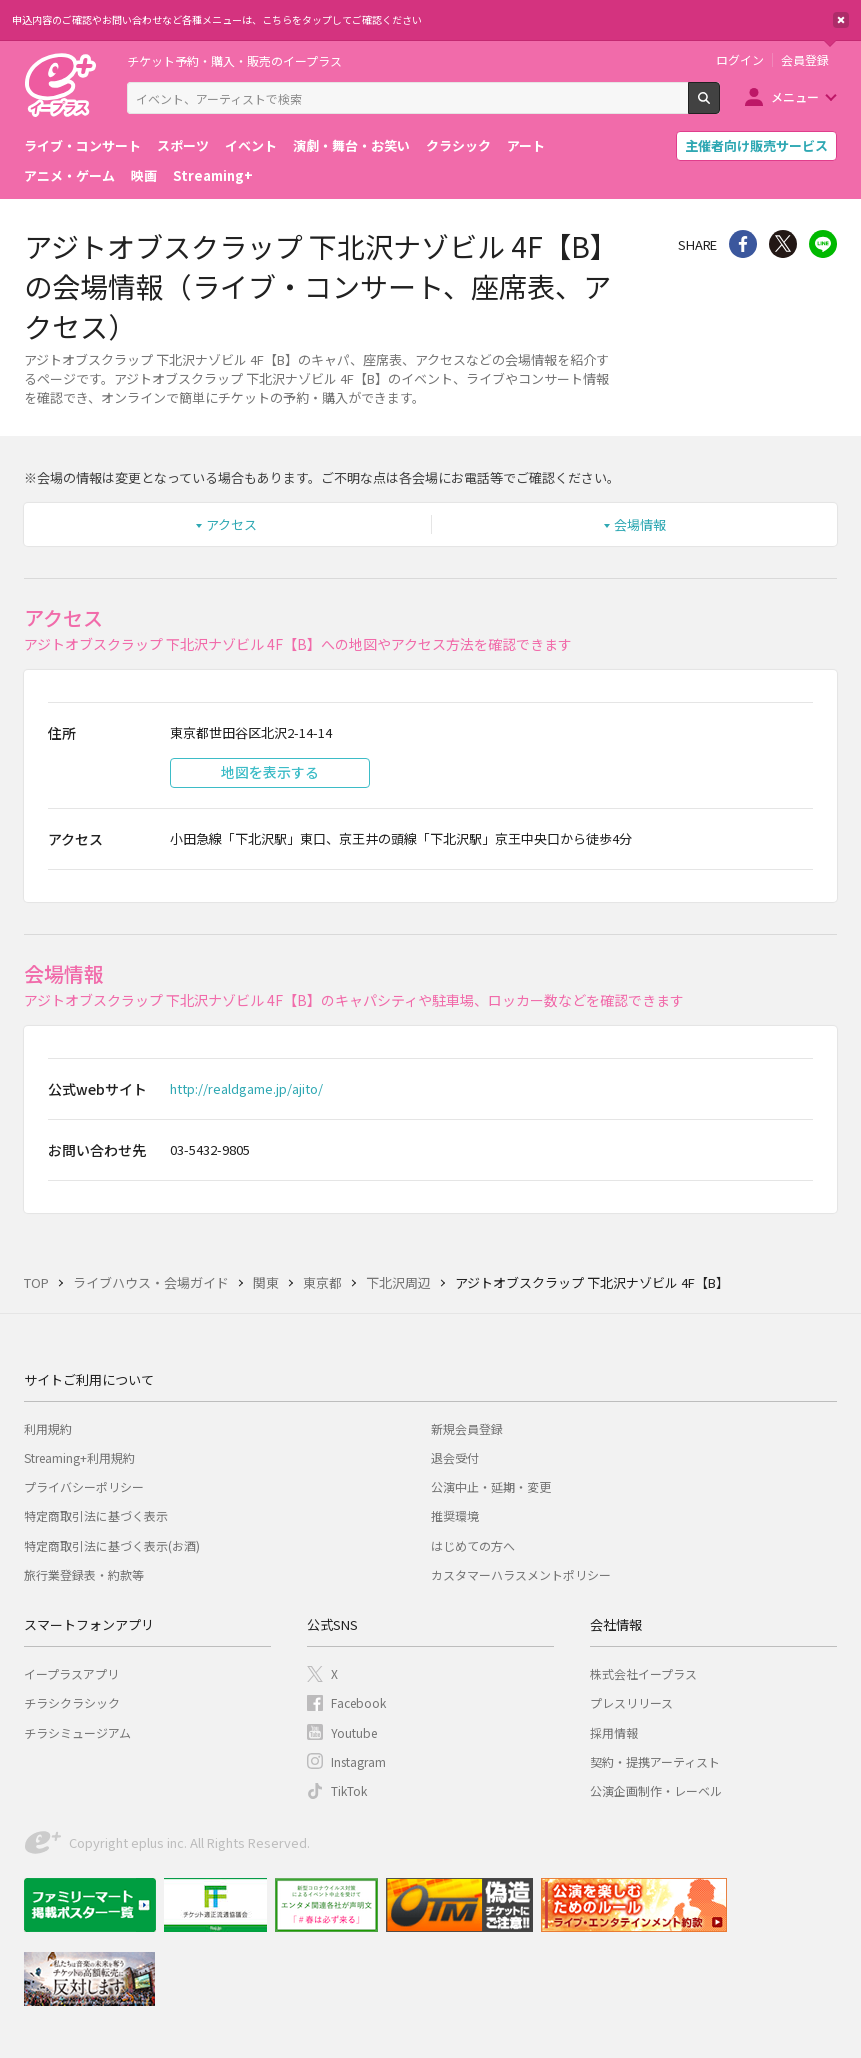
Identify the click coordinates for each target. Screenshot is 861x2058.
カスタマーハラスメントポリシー (521, 1574)
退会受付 (455, 1457)
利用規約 (48, 1428)
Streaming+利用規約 (79, 1457)
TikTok (349, 1790)
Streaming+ (213, 175)
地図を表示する (270, 772)
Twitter (783, 244)
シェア (743, 244)
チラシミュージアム (77, 1732)
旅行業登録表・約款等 (84, 1574)
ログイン (740, 60)
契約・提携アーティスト (655, 1761)
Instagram (358, 1761)
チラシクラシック (72, 1702)
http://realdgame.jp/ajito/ (246, 1088)
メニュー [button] (795, 96)
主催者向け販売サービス (756, 145)
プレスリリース (631, 1702)
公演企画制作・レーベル (656, 1790)
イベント (251, 145)
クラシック (458, 145)
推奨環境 (455, 1515)
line (823, 244)
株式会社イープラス (643, 1673)
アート (526, 145)
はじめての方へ (473, 1545)
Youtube (354, 1732)
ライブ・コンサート (82, 145)
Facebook (358, 1702)
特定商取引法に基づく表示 (96, 1515)
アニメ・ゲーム (69, 175)
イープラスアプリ (71, 1673)
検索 (719, 106)
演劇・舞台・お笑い (351, 145)
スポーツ (183, 145)
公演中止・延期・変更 (491, 1486)
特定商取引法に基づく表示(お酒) (112, 1545)
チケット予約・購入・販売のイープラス (234, 60)
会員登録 (805, 60)
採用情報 (614, 1732)
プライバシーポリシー (84, 1486)
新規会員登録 (467, 1428)
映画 (144, 175)
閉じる (841, 20)
